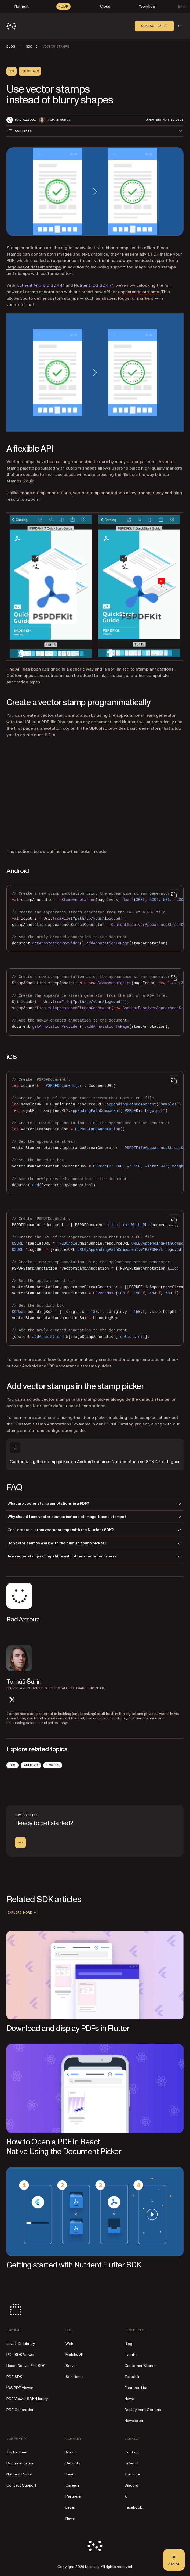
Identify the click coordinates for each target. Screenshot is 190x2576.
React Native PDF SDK (25, 2365)
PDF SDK (14, 2376)
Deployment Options (143, 2409)
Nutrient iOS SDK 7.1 (94, 285)
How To (52, 1765)
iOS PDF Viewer (19, 2387)
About (70, 2452)
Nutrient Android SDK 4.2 (136, 1462)
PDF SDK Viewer (20, 2354)
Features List (136, 2387)
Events (131, 2354)
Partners (73, 2496)
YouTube (132, 2474)
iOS (51, 1366)
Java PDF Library (20, 2343)
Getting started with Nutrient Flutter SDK (73, 2264)
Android (30, 1366)
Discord (131, 2485)
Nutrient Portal (19, 2474)
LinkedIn (131, 2463)
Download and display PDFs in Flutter (68, 2028)
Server (71, 2365)
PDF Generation (20, 2409)
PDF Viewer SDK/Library (27, 2398)
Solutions (74, 2376)
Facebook (133, 2507)
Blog (128, 2343)
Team (70, 2474)
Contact (132, 2452)
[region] (95, 918)
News (129, 2398)
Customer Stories (140, 2365)
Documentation (20, 2463)
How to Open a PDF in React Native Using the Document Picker (63, 2146)
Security (72, 2463)
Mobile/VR (74, 2354)
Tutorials (132, 2376)
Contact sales (154, 25)
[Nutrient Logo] (11, 26)
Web (69, 2343)
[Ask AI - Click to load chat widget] (174, 2560)
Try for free (16, 2452)
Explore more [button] (23, 1912)
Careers (72, 2485)
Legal (70, 2507)
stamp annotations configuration (39, 1431)
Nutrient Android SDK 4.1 (40, 285)
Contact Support (21, 2485)
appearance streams (138, 292)
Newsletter (134, 2420)
